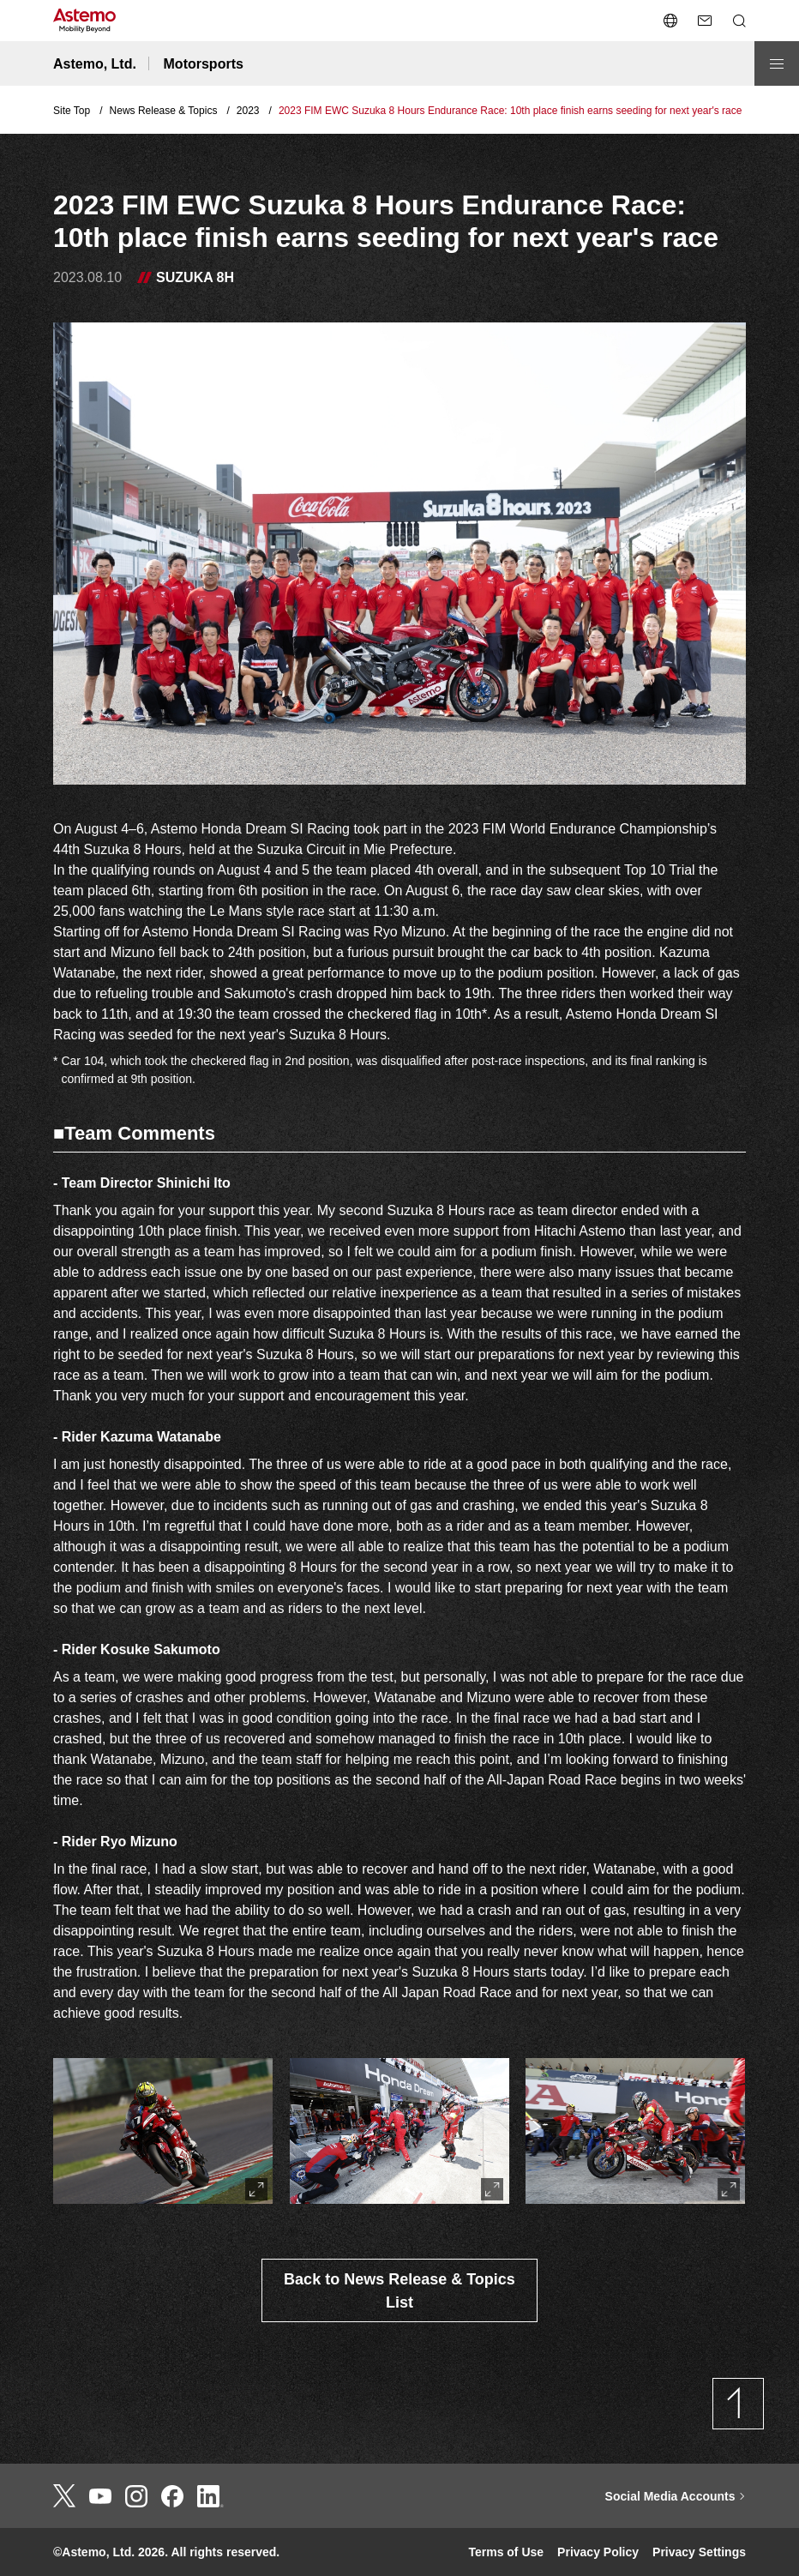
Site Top (71, 111)
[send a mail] (705, 20)
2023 (248, 111)
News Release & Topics (164, 111)
